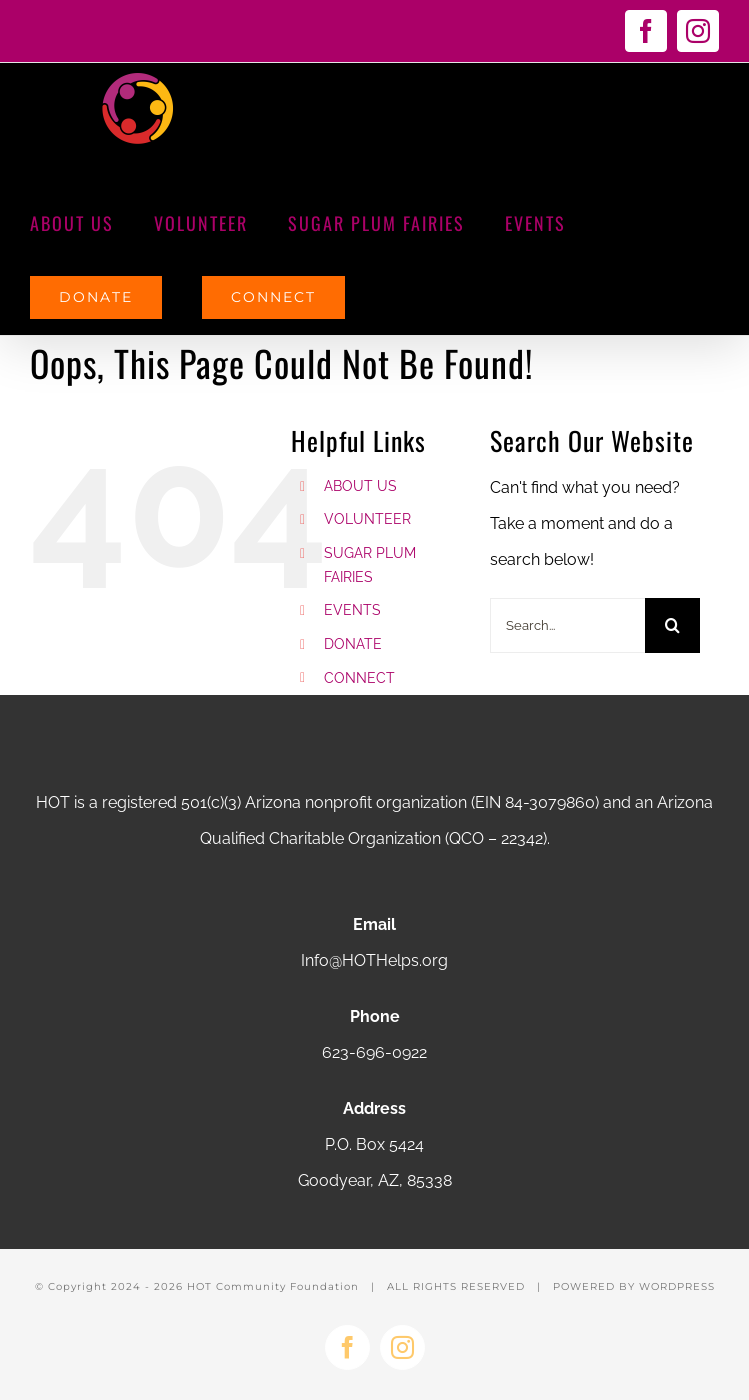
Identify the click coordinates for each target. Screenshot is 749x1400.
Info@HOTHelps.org (374, 960)
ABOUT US (360, 486)
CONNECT (359, 678)
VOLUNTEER (367, 519)
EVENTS (352, 610)
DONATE (353, 644)
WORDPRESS (677, 1286)
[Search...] (567, 625)
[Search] (672, 625)
